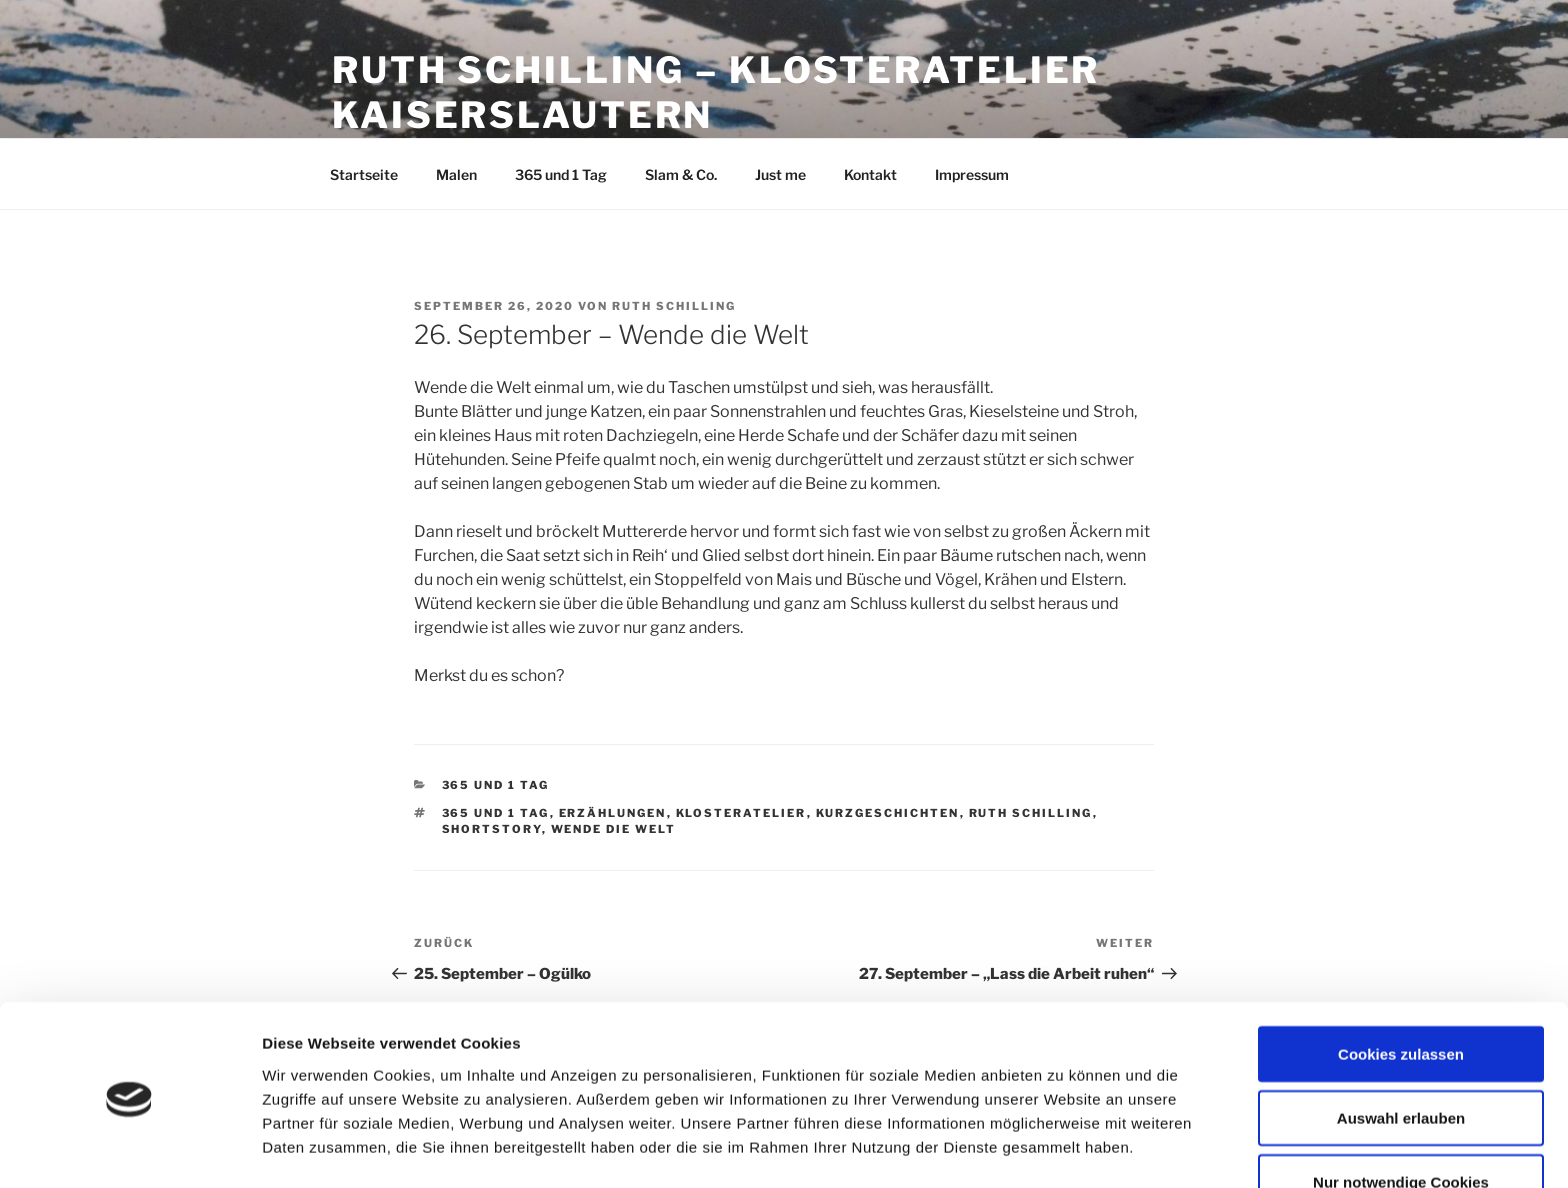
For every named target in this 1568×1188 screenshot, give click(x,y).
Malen (456, 174)
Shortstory (492, 829)
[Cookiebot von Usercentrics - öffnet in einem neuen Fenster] (129, 1149)
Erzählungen (613, 813)
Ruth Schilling (674, 306)
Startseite (364, 174)
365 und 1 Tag (561, 174)
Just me (780, 174)
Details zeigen (1063, 1142)
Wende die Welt (614, 829)
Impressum (972, 174)
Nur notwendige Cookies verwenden (1401, 1124)
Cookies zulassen (1401, 984)
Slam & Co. (681, 174)
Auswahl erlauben (1401, 1048)
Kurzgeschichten (888, 813)
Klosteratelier (741, 813)
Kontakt (870, 174)
